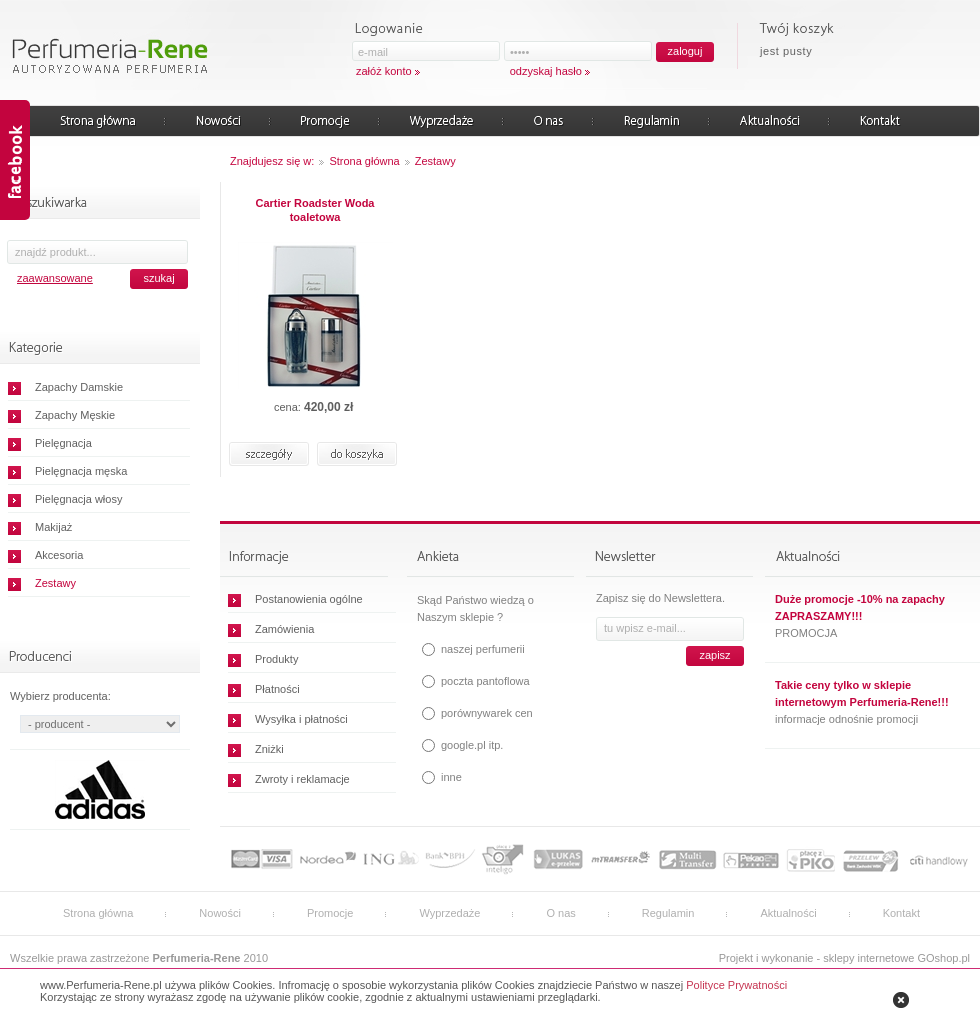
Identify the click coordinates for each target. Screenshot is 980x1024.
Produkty (276, 659)
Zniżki (269, 749)
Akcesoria (59, 555)
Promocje (330, 913)
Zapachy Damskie (79, 387)
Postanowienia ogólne (309, 599)
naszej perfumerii (483, 649)
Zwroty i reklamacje (302, 779)
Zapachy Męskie (75, 415)
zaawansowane (55, 278)
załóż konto (384, 71)
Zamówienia (284, 629)
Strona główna (364, 161)
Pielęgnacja (63, 443)
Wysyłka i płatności (301, 719)
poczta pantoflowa (485, 681)
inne (451, 777)
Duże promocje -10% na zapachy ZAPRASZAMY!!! (860, 607)
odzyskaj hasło (546, 71)
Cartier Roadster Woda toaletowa (315, 210)
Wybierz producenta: (60, 696)
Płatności (277, 689)
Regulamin (668, 913)
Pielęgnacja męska (81, 471)
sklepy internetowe (868, 958)
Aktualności (788, 913)
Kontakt (901, 913)
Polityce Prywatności (736, 985)
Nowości (220, 913)
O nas (560, 913)
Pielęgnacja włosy (78, 499)
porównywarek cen (487, 713)
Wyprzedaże (449, 913)
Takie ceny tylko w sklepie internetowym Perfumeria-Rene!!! (862, 693)
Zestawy (55, 583)
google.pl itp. (472, 745)
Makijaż (53, 527)
